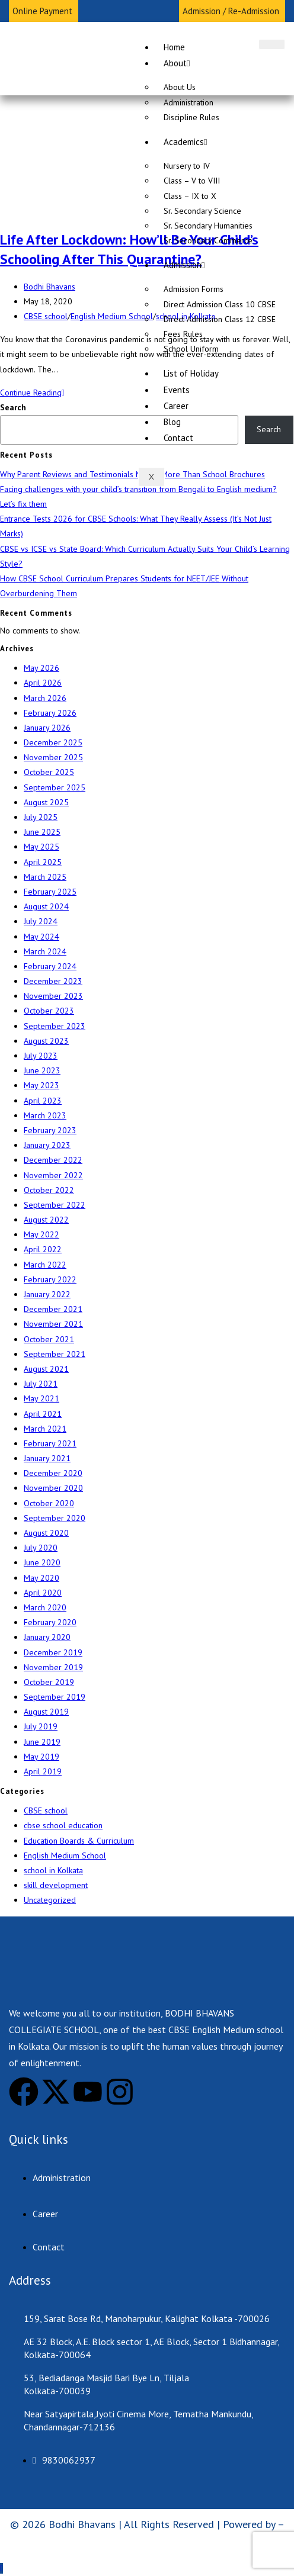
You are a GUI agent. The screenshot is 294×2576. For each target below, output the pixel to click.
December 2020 (53, 1473)
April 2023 (43, 1100)
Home (174, 47)
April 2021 (43, 1413)
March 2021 (45, 1428)
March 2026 (45, 698)
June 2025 (42, 831)
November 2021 (53, 1323)
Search (13, 407)
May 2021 (41, 1398)
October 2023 (49, 1010)
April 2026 (43, 682)
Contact (178, 437)
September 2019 (54, 1696)
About (177, 63)
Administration (188, 102)
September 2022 (54, 1204)
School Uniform (191, 348)
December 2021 (53, 1309)
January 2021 (47, 1458)
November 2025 (53, 757)
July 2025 (40, 817)
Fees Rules (183, 334)
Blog (172, 421)
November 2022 (53, 1175)
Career (176, 405)
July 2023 (40, 1055)
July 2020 (40, 1547)
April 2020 (43, 1592)
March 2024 (45, 951)
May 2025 (41, 846)
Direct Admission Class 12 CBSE (220, 319)
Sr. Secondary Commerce (208, 240)
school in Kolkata (53, 1870)
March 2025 (45, 876)
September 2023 (54, 1026)
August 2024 (46, 906)
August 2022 (46, 1219)
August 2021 (46, 1368)
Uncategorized (50, 1900)
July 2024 (40, 921)
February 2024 (50, 966)
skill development (56, 1885)
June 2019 (42, 1741)
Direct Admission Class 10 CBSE (220, 304)
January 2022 (47, 1294)
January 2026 (47, 727)
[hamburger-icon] (271, 44)
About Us (180, 87)
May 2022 (41, 1234)
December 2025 (53, 742)
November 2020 (53, 1487)
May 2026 (41, 668)
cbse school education (63, 1825)
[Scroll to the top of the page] (1, 2568)
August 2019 (46, 1711)
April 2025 (43, 862)
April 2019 (43, 1771)
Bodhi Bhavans (49, 286)
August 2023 (46, 1040)
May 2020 (41, 1577)
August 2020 (46, 1532)
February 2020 (50, 1622)
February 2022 (50, 1279)
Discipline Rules (191, 117)
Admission (184, 265)
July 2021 (40, 1383)
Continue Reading (32, 392)
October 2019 (49, 1682)
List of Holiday (191, 373)
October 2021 (49, 1339)
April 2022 (43, 1249)
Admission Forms (193, 289)
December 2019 (53, 1652)
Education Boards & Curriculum (79, 1840)
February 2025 (50, 891)
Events (177, 389)
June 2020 (42, 1562)
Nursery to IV (187, 165)
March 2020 (45, 1607)
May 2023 (41, 1085)
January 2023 (47, 1145)
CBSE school (46, 316)
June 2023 (42, 1070)
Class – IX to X (190, 196)
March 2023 (45, 1115)
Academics (185, 141)
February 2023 (50, 1130)
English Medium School (112, 316)
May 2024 (41, 936)
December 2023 (53, 981)
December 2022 (53, 1159)
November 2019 (53, 1667)
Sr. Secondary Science (202, 210)
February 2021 (50, 1443)
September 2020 (54, 1518)
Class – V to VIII (192, 180)
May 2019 (41, 1756)
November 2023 (53, 995)
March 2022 (45, 1264)
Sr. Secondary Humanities (208, 225)
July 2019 (40, 1726)
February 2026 (50, 712)
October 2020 (49, 1503)
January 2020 (47, 1637)
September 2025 (54, 787)
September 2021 (54, 1354)
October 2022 (49, 1190)
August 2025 (46, 802)
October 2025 (49, 772)
